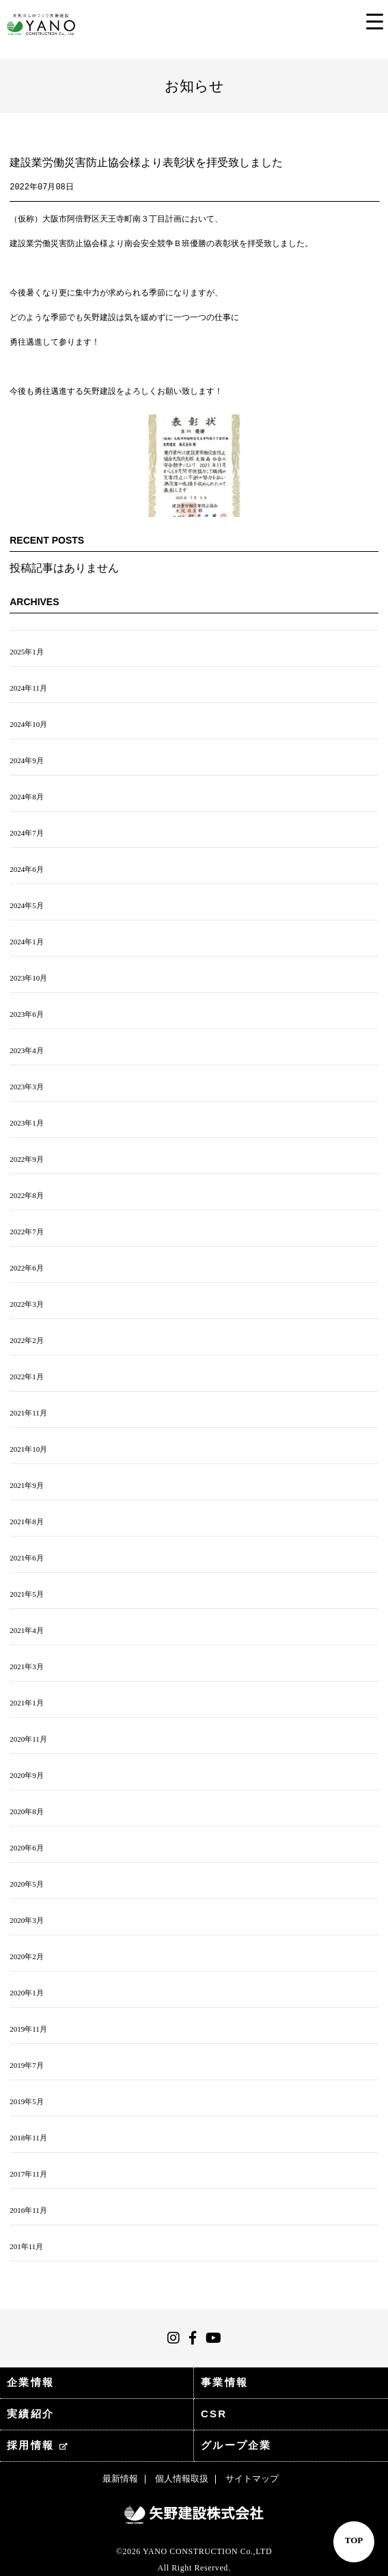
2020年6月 (27, 1848)
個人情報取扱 (181, 2479)
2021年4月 (27, 1630)
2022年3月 (27, 1304)
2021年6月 (27, 1558)
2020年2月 (27, 1956)
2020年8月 (27, 1811)
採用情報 (37, 2445)
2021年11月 (28, 1413)
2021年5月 (27, 1594)
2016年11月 (28, 2210)
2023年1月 (27, 1123)
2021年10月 (28, 1449)
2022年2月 (27, 1340)
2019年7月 (27, 2065)
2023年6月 (27, 1014)
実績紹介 (30, 2413)
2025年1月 (27, 652)
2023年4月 (27, 1050)
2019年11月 (28, 2029)
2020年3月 (27, 1920)
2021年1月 (27, 1703)
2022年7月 (27, 1231)
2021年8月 (27, 1521)
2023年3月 (27, 1087)
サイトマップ (252, 2479)
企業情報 (30, 2382)
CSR (214, 2413)
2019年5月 (27, 2101)
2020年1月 (27, 1993)
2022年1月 (27, 1376)
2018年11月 (28, 2138)
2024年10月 (28, 724)
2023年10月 (28, 978)
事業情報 (224, 2382)
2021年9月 (27, 1485)
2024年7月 (27, 833)
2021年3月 (27, 1666)
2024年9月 (27, 760)
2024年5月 (27, 905)
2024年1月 (27, 942)
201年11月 (26, 2246)
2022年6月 (27, 1268)
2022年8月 (27, 1195)
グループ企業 (236, 2445)
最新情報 (120, 2479)
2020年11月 (28, 1739)
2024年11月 (28, 688)
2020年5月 (27, 1884)
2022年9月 (27, 1159)
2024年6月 (27, 869)
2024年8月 (27, 797)
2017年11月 (28, 2174)
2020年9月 (27, 1775)
